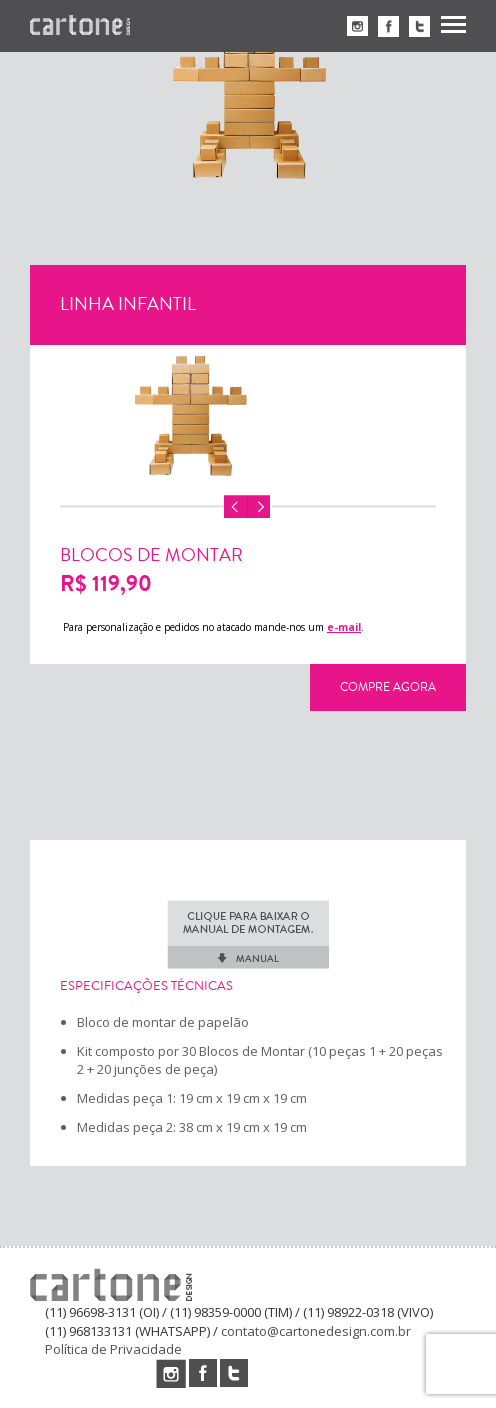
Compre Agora (388, 687)
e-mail (344, 627)
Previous (236, 507)
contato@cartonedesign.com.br (316, 1331)
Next (259, 507)
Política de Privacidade (113, 1349)
